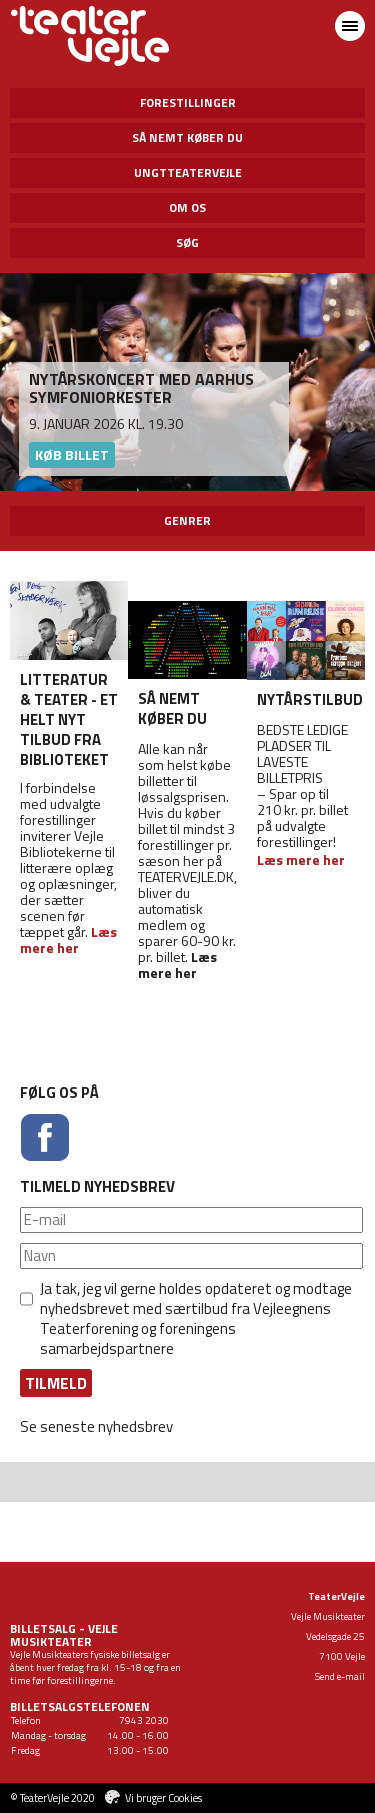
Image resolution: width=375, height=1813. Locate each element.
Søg (187, 242)
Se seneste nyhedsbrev (96, 1426)
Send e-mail (340, 1676)
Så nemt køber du (187, 137)
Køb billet (72, 454)
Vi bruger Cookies (163, 1798)
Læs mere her (177, 964)
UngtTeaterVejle (188, 172)
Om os (187, 207)
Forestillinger (188, 102)
